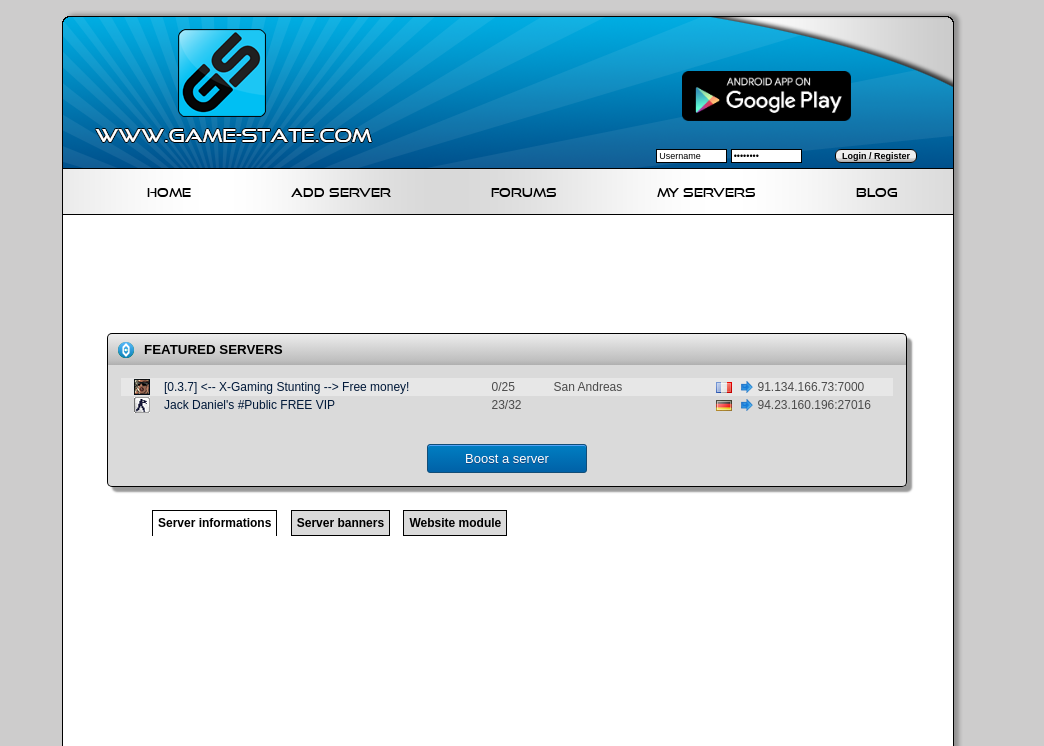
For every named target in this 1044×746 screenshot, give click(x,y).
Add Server (341, 189)
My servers (706, 189)
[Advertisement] (516, 278)
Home (169, 189)
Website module (455, 523)
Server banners (340, 523)
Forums (524, 189)
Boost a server (507, 458)
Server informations (214, 523)
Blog (877, 189)
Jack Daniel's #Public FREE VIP (249, 405)
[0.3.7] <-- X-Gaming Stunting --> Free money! (286, 387)
